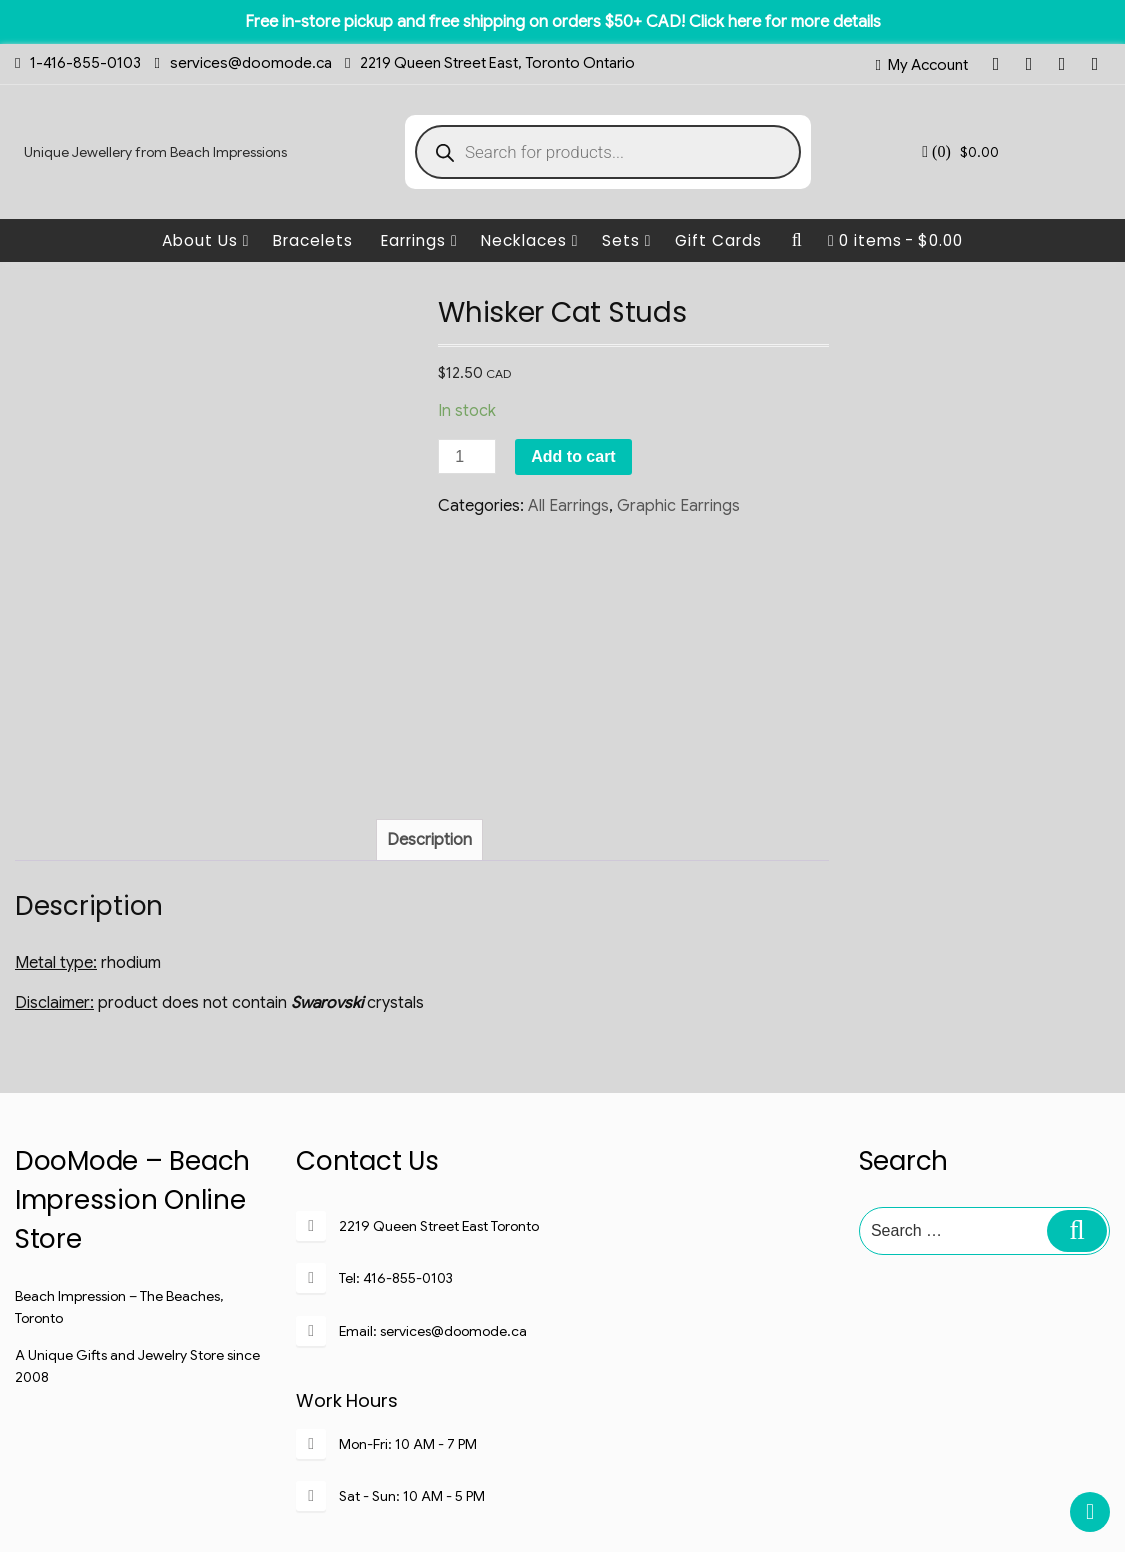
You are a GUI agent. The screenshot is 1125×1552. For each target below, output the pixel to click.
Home (329, 1489)
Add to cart (573, 456)
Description (429, 677)
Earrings (419, 240)
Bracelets (313, 240)
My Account (928, 65)
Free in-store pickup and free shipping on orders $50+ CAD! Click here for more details (563, 22)
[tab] (429, 677)
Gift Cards (718, 240)
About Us (206, 240)
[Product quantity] (467, 456)
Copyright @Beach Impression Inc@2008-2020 (562, 1526)
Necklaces (530, 240)
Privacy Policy (640, 1489)
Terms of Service (759, 1489)
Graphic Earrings (678, 506)
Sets (627, 240)
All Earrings (568, 506)
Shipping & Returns (518, 1489)
